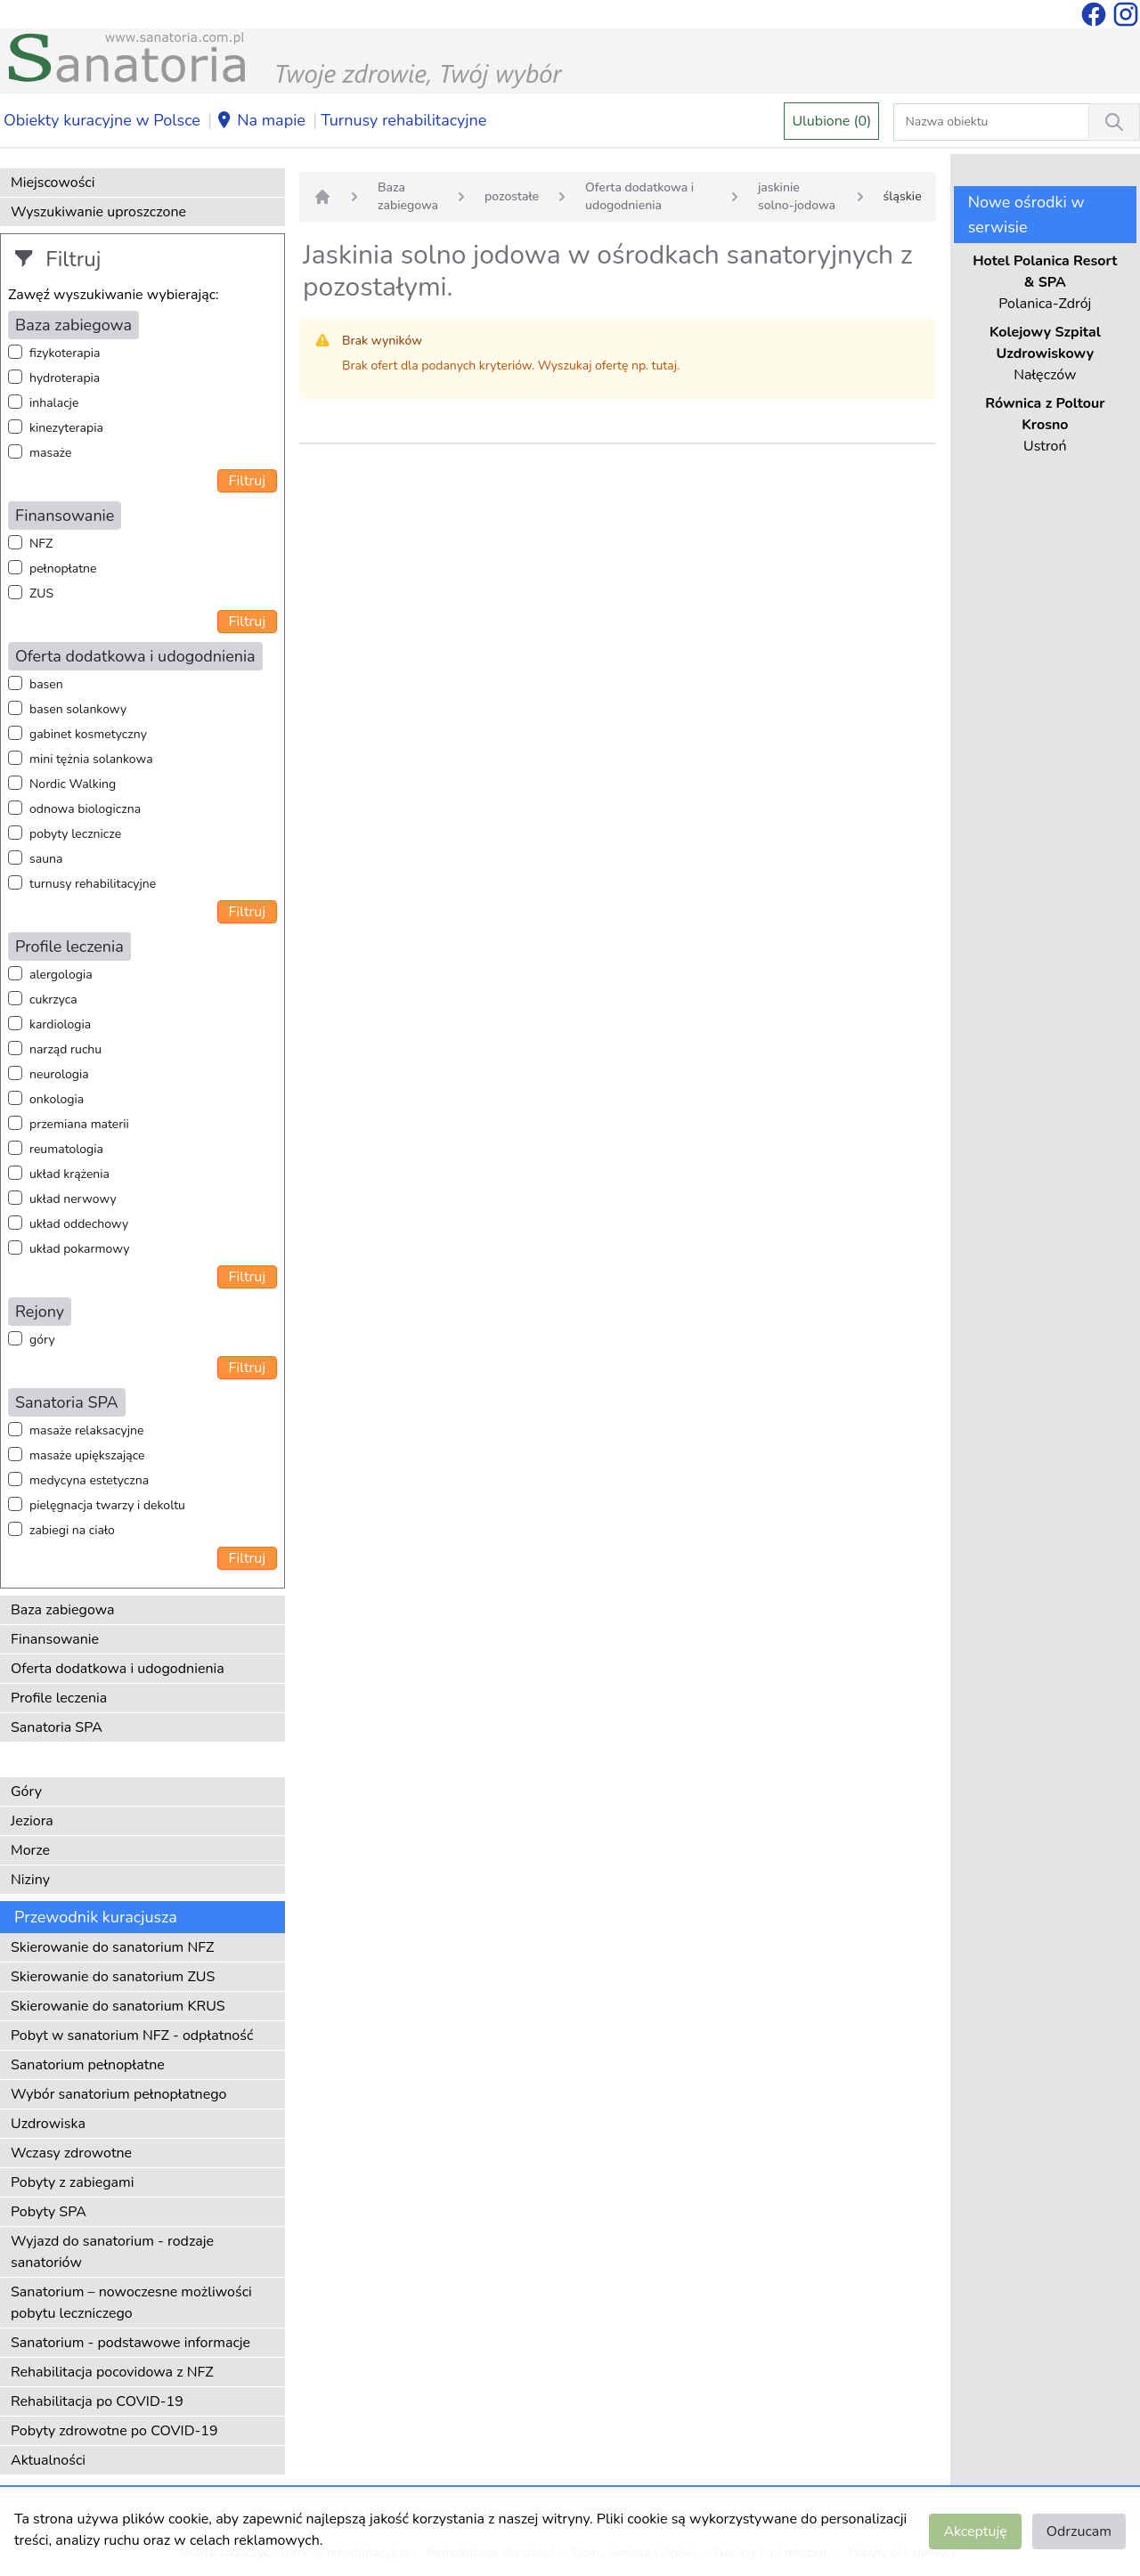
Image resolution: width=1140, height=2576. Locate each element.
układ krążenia (69, 1174)
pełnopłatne (63, 568)
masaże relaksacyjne (86, 1430)
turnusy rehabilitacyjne (92, 883)
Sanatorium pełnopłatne (88, 2065)
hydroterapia (64, 378)
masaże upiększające (87, 1455)
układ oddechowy (78, 1223)
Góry (26, 1791)
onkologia (56, 1099)
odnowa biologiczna (85, 808)
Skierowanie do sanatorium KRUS (118, 2006)
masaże (50, 452)
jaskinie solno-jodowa (796, 196)
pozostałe (511, 196)
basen (46, 684)
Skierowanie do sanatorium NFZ (112, 1947)
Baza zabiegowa (63, 1610)
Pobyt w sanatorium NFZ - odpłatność (132, 2035)
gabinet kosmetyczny (88, 734)
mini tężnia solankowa (91, 759)
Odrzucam (1079, 2531)
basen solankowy (77, 709)
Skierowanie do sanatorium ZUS (113, 1977)
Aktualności (48, 2460)
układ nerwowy (73, 1198)
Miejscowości (52, 182)
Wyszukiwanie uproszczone (98, 212)
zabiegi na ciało (72, 1530)
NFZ (41, 543)
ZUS (41, 593)
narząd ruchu (65, 1049)
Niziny (30, 1879)
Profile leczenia (59, 1698)
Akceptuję (974, 2531)
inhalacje (53, 402)
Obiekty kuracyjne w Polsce (102, 120)
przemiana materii (79, 1124)
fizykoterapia (64, 353)
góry (42, 1339)
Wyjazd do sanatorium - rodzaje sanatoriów (112, 2251)
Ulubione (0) (831, 121)
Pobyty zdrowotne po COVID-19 (114, 2431)
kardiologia (60, 1024)
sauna (45, 858)
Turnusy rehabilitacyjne (403, 120)
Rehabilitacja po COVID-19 (97, 2401)
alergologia (61, 974)
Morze (30, 1850)
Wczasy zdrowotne (71, 2153)
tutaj (664, 365)
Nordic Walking (72, 784)
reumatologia (66, 1149)
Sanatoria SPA (56, 1727)
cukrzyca (53, 999)
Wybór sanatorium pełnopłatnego (118, 2094)
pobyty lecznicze (75, 833)
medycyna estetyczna (89, 1480)
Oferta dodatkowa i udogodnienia (117, 1668)
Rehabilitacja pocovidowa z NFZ (112, 2372)
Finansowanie (55, 1639)
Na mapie (260, 121)
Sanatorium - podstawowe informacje (130, 2343)
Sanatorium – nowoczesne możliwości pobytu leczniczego (131, 2302)
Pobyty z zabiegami (72, 2182)
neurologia (59, 1074)
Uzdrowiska (48, 2123)
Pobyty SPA (48, 2212)
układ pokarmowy (79, 1248)
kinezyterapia (66, 427)
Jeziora (32, 1821)
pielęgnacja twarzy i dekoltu (107, 1505)
